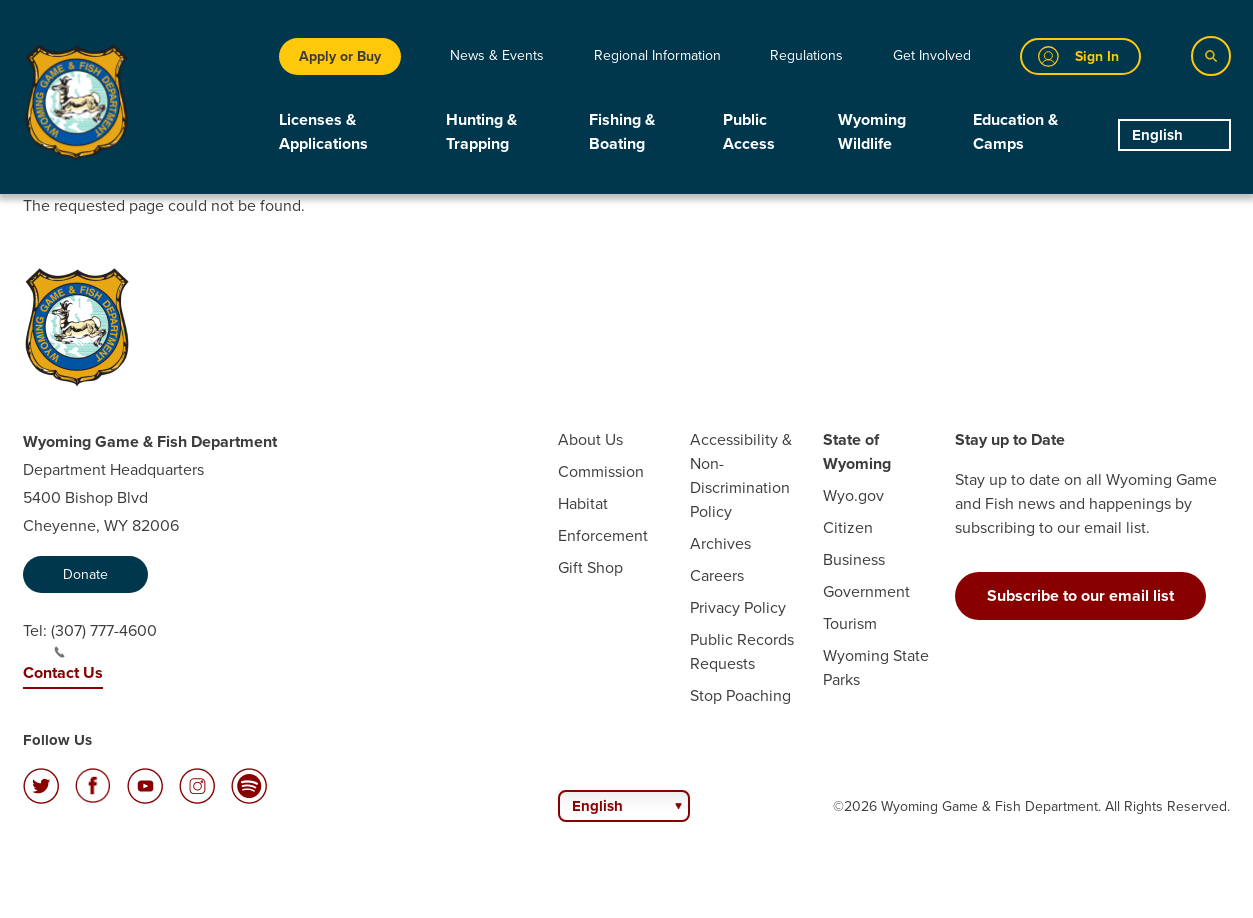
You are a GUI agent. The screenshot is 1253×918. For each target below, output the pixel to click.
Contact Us (63, 672)
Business (854, 559)
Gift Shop (590, 567)
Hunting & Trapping (481, 131)
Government (866, 591)
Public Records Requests (742, 651)
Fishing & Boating (622, 131)
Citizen (848, 527)
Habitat (583, 503)
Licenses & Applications (323, 131)
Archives (720, 543)
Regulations (806, 55)
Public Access (749, 131)
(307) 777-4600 (104, 639)
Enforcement (603, 535)
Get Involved (932, 55)
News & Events (497, 55)
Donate (85, 574)
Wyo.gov (853, 495)
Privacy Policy (738, 607)
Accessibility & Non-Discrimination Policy (741, 475)
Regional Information (657, 55)
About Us (590, 439)
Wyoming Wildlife (872, 131)
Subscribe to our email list (1080, 595)
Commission (601, 471)
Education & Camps (1015, 131)
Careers (717, 575)
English (1157, 135)
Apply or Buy (340, 56)
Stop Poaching (740, 695)
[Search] (1211, 56)
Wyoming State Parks (876, 667)
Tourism (850, 623)
